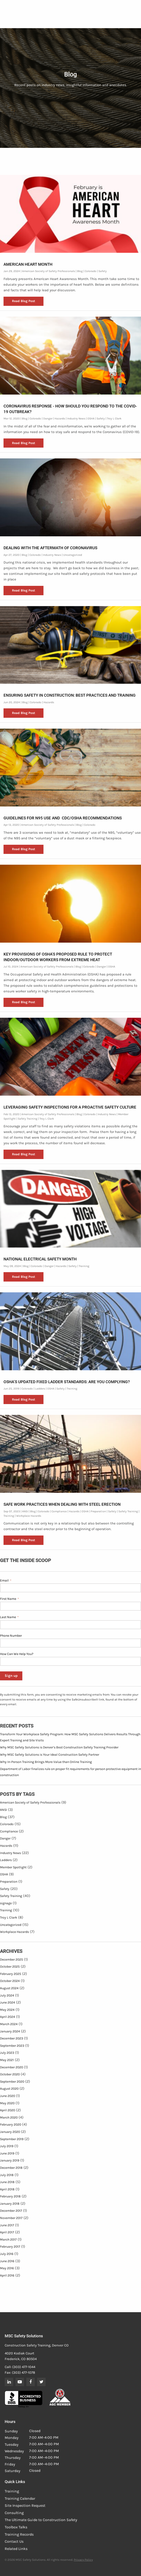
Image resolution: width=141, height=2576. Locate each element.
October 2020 (10, 2074)
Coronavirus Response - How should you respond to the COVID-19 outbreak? (70, 409)
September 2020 (12, 2082)
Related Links (16, 2548)
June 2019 (7, 2153)
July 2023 (7, 2053)
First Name (9, 1599)
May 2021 (7, 2060)
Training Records (19, 2534)
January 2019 (9, 2160)
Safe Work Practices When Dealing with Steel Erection (62, 1504)
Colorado (90, 271)
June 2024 (7, 2002)
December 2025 (11, 1960)
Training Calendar (20, 2498)
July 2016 (6, 2254)
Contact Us (14, 2541)
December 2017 (11, 2211)
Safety (102, 271)
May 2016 (7, 2268)
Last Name (9, 1617)
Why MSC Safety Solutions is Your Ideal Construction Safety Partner (49, 1755)
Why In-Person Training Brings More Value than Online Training (46, 1762)
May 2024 (7, 2010)
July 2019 (6, 2146)
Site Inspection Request (25, 2505)
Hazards (60, 418)
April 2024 (7, 2017)
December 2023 (11, 2038)
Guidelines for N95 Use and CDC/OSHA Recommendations (63, 818)
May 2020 (7, 2103)
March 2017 (8, 2240)
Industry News (76, 418)
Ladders (40, 1388)
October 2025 (10, 1967)
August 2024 (9, 1988)
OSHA (90, 418)
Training (84, 1266)
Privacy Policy (83, 2559)
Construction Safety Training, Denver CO (37, 2345)
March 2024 (9, 2024)
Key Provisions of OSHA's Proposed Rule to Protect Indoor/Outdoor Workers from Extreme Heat (58, 957)
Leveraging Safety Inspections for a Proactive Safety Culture (70, 1107)
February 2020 (10, 2125)
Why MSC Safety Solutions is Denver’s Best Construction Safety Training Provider (59, 1747)
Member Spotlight (13, 1867)
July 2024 (7, 1995)
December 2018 (11, 2168)
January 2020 (10, 2132)
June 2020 (7, 2096)
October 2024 (10, 1981)
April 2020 (7, 2110)
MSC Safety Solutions (24, 2336)
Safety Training (27, 1118)
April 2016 (7, 2275)
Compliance (59, 1511)
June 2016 (7, 2261)
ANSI (25, 1511)
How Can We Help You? (16, 1654)
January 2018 (10, 2204)
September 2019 (12, 2139)
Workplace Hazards (28, 1515)
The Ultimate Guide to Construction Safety (41, 2520)
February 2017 (10, 2247)
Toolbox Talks (16, 2527)
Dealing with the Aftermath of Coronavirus (50, 547)
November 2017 (11, 2218)
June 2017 (7, 2225)
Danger (47, 418)
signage (6, 1903)
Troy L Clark (114, 418)
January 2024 (10, 2031)
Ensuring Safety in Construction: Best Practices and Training (70, 695)
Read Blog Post (23, 301)
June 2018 (7, 2182)
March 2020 (9, 2117)
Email (5, 1580)
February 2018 (10, 2196)
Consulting (14, 2513)
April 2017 (7, 2232)
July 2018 (7, 2175)
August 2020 (9, 2089)
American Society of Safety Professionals (48, 271)
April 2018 (7, 2189)
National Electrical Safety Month (40, 1259)
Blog (80, 271)
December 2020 (11, 2067)
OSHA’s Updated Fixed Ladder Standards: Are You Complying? (67, 1381)
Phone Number (11, 1636)
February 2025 (10, 1974)
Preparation (98, 1511)
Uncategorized (72, 555)
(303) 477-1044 (23, 2367)
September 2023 (12, 2046)
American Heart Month (28, 264)
